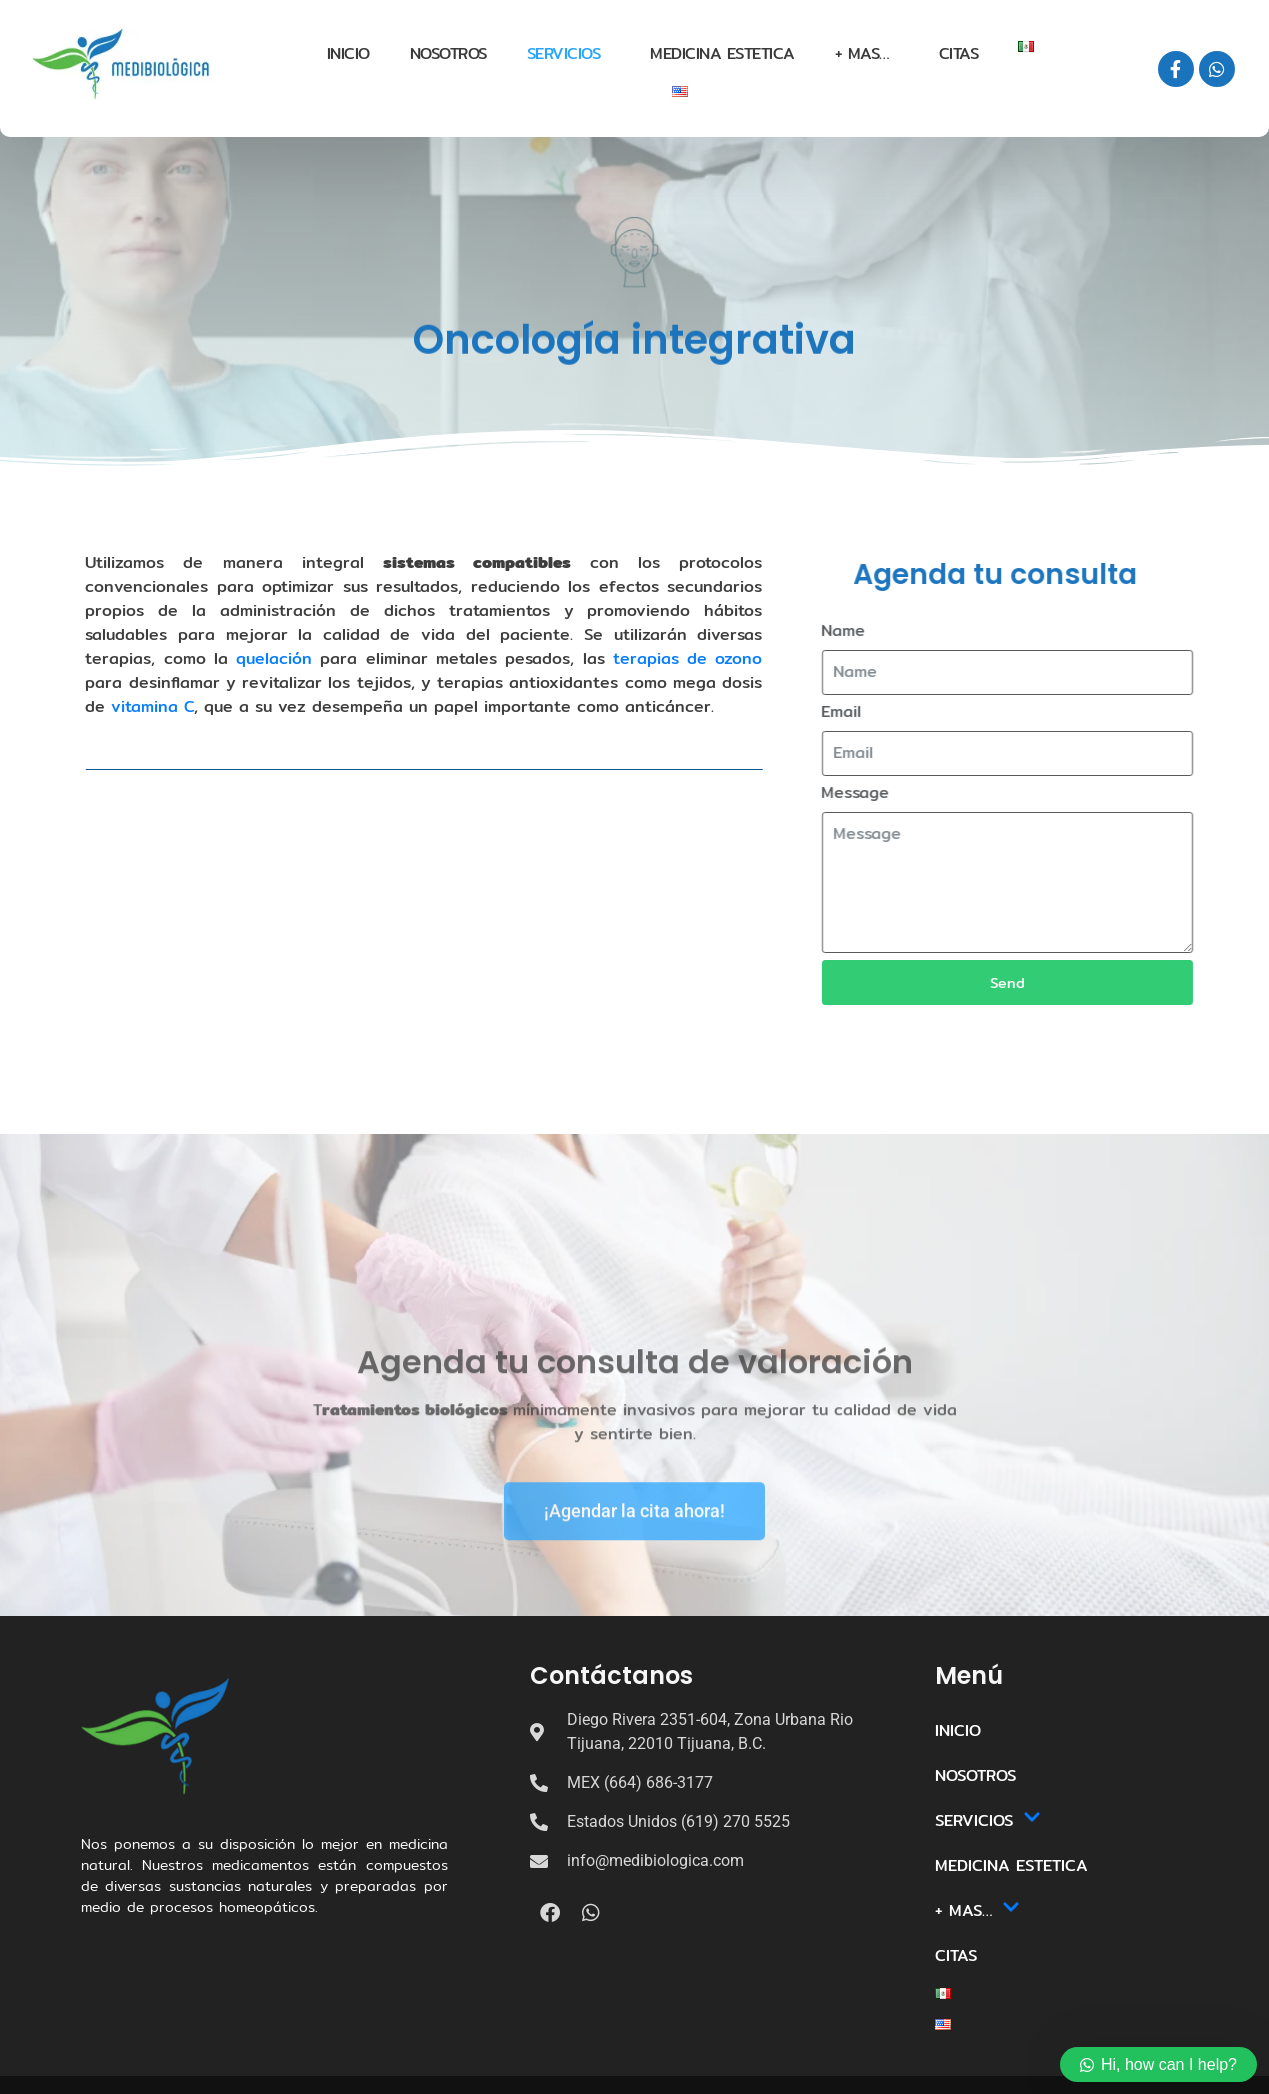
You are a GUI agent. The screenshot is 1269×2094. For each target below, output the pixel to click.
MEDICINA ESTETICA (722, 53)
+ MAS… (862, 53)
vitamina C (78, 706)
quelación (200, 658)
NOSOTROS (448, 53)
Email (880, 712)
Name (882, 631)
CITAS (959, 53)
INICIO (348, 53)
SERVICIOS (564, 53)
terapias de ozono (614, 658)
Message (894, 793)
